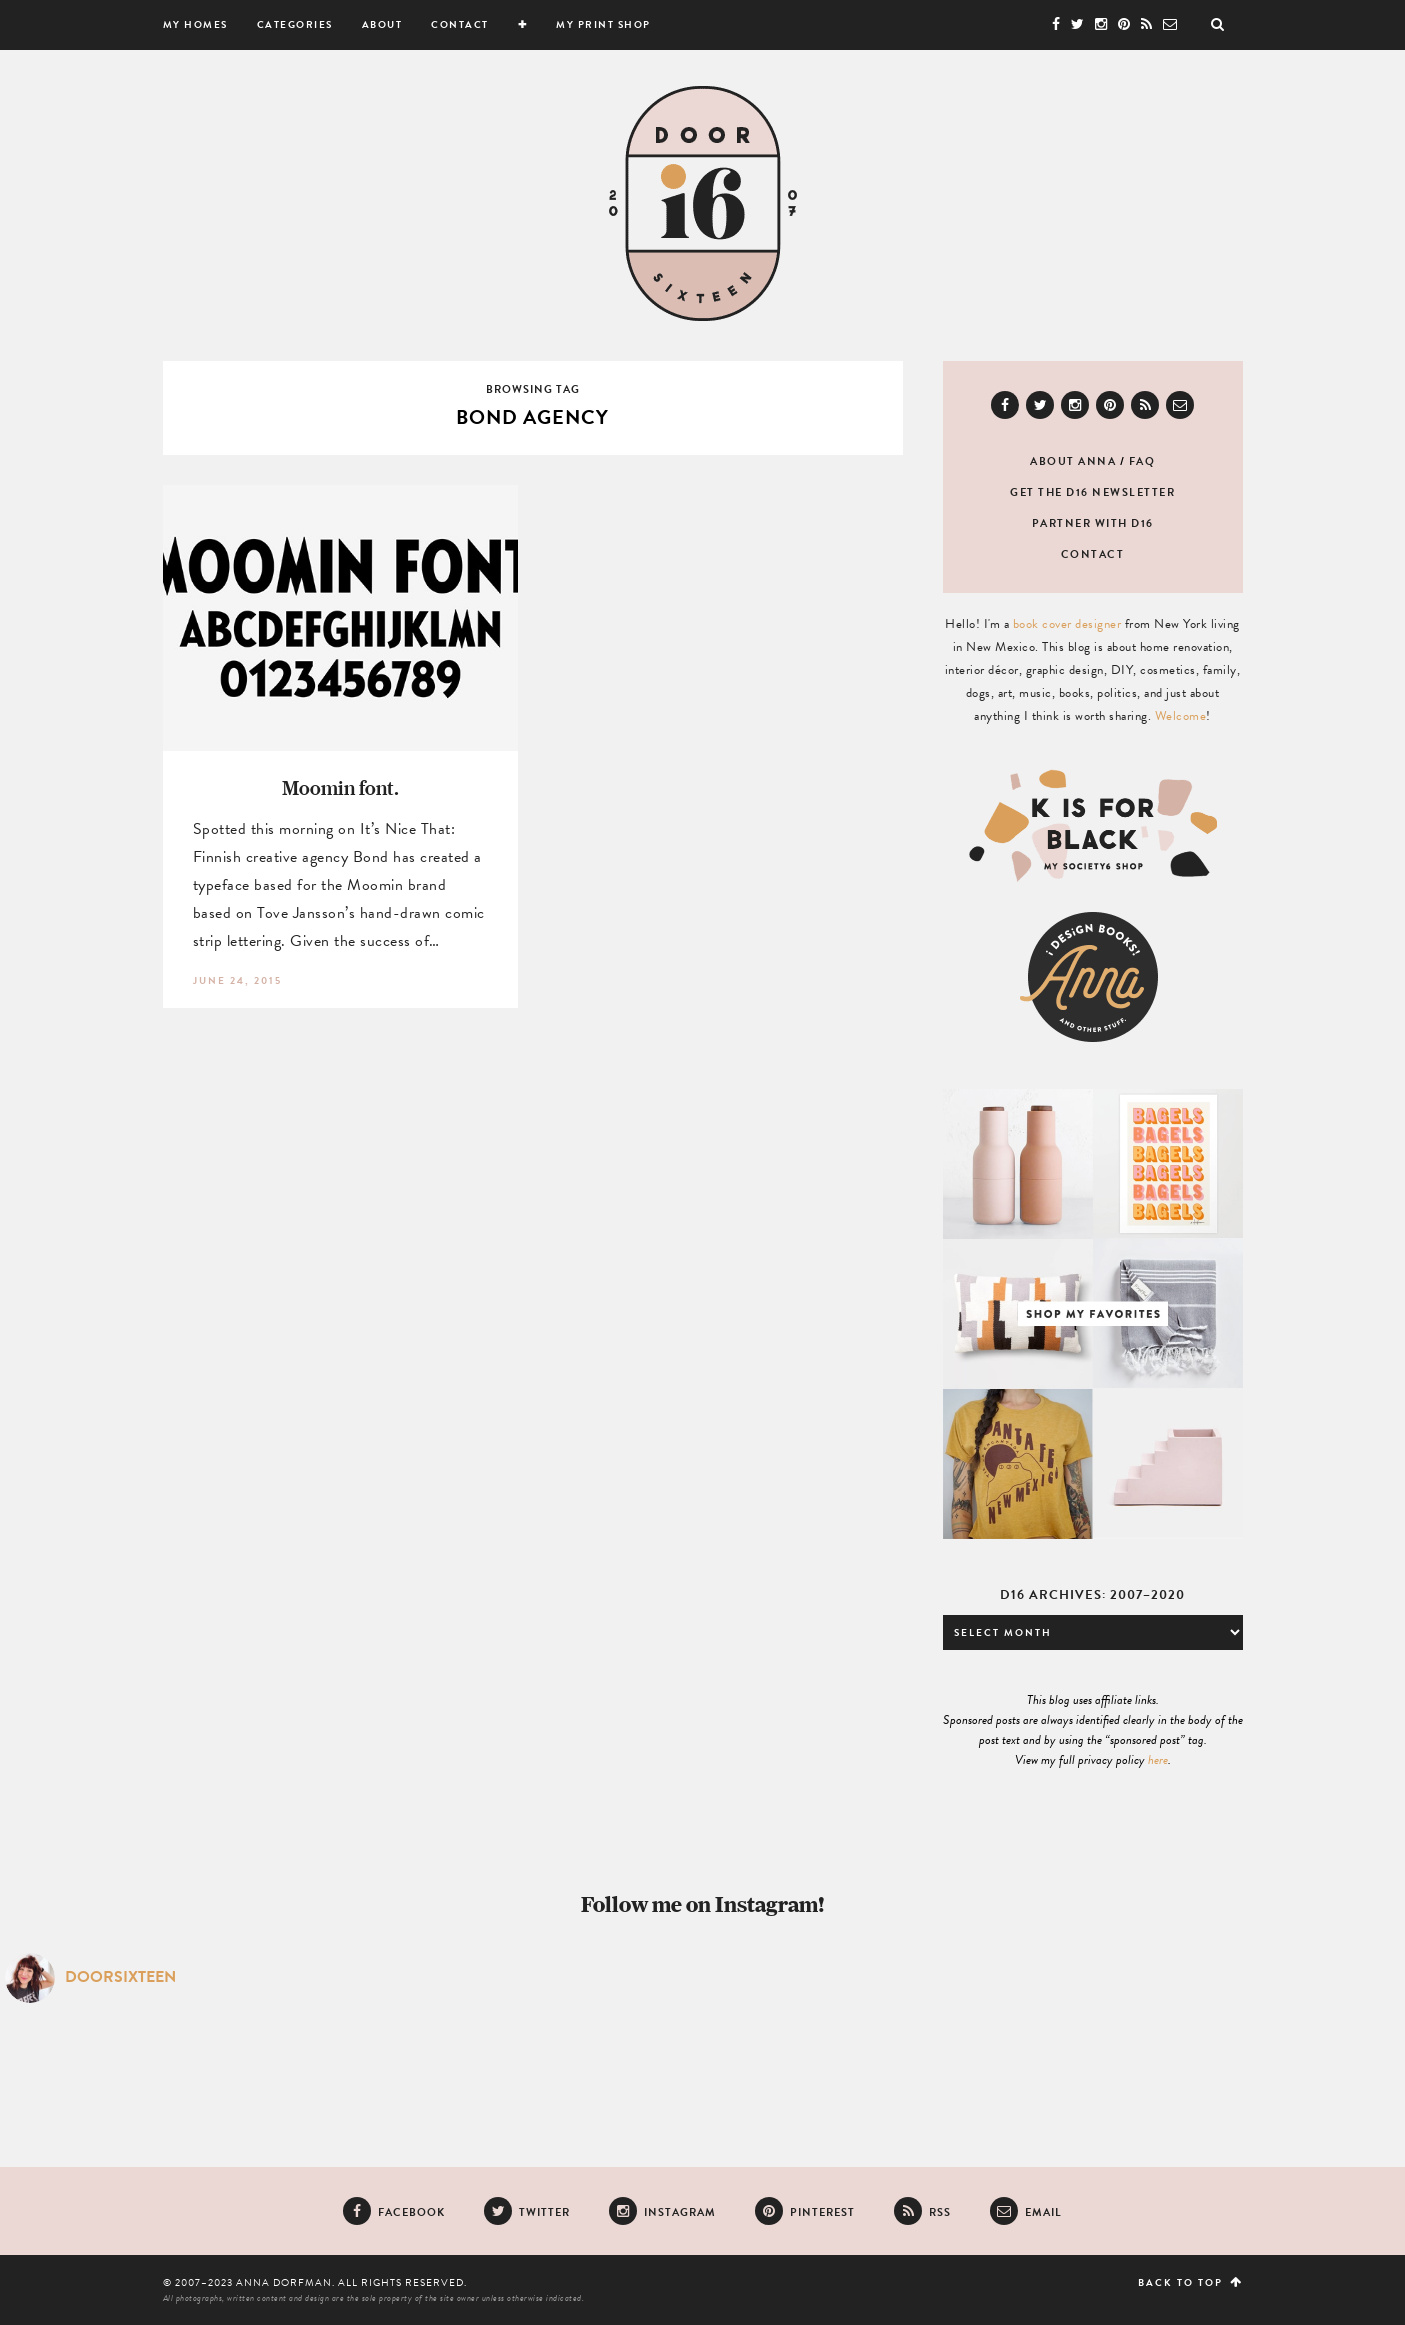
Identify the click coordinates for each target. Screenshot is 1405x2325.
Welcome (1181, 716)
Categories (295, 24)
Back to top (1190, 2282)
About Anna (1073, 461)
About (382, 24)
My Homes (195, 24)
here (1158, 1760)
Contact (460, 24)
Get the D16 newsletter (1092, 492)
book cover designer (1067, 624)
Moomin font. (340, 787)
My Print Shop (603, 24)
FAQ (1142, 461)
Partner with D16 (1093, 523)
